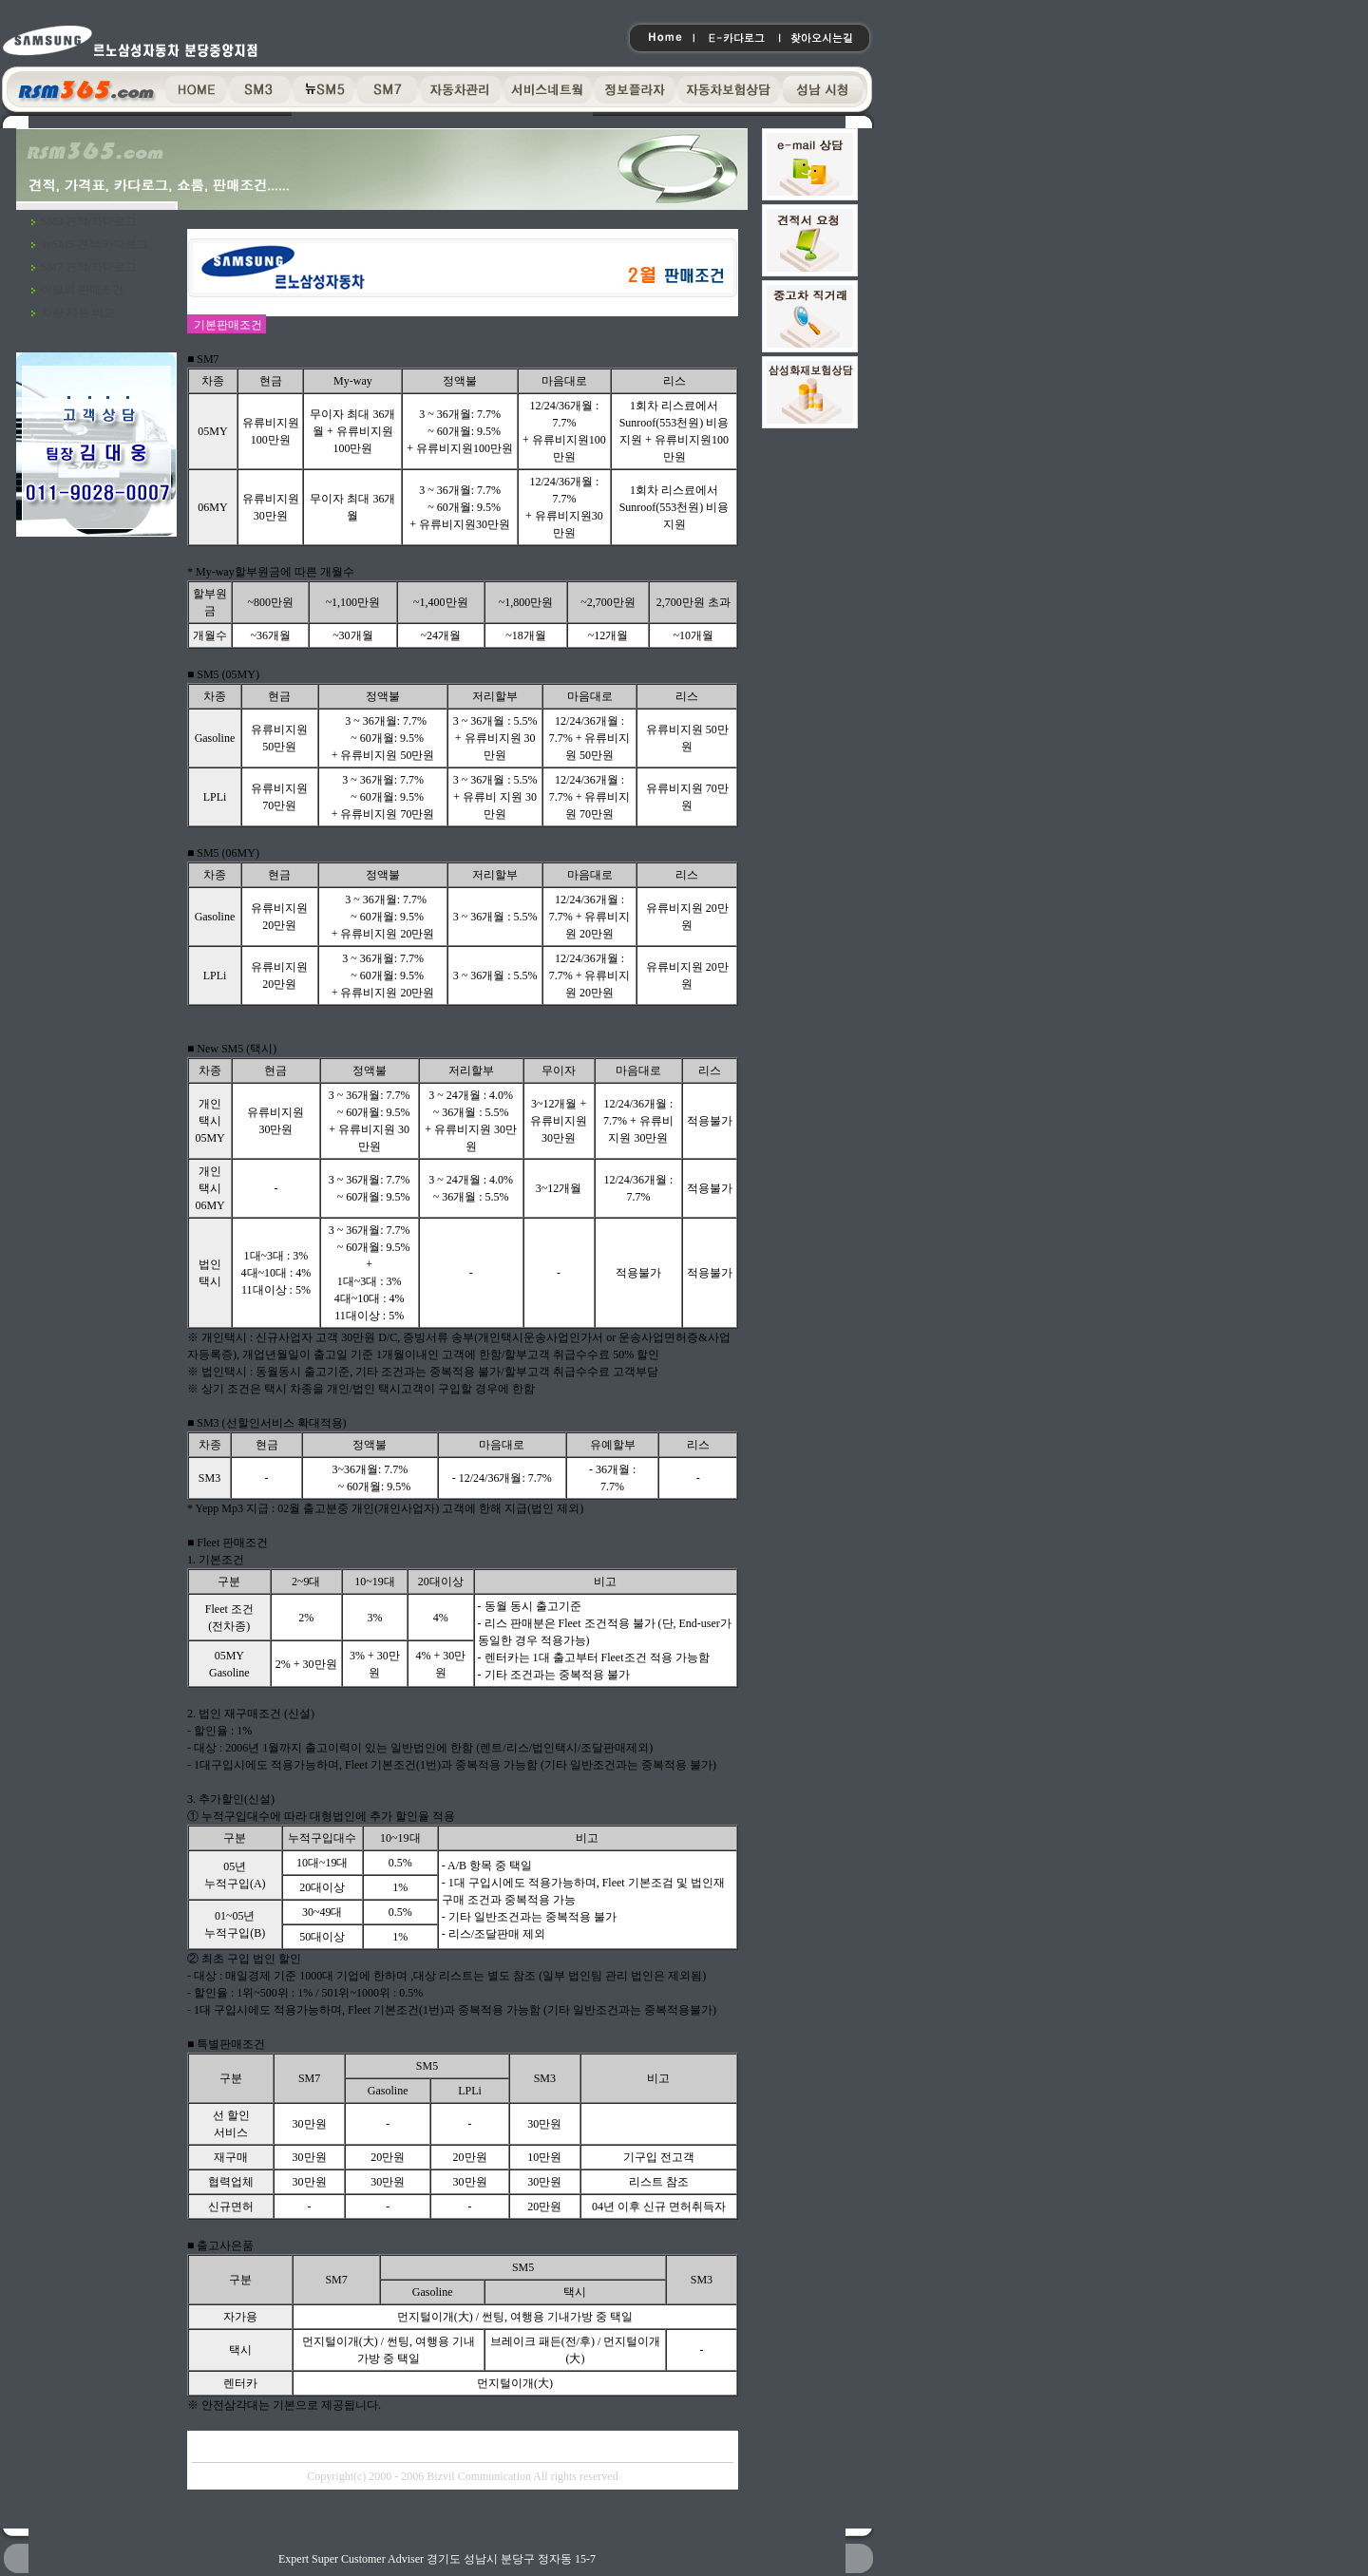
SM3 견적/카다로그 (89, 221)
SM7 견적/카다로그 (89, 267)
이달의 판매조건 (82, 289)
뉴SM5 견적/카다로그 (95, 244)
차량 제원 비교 (78, 312)
